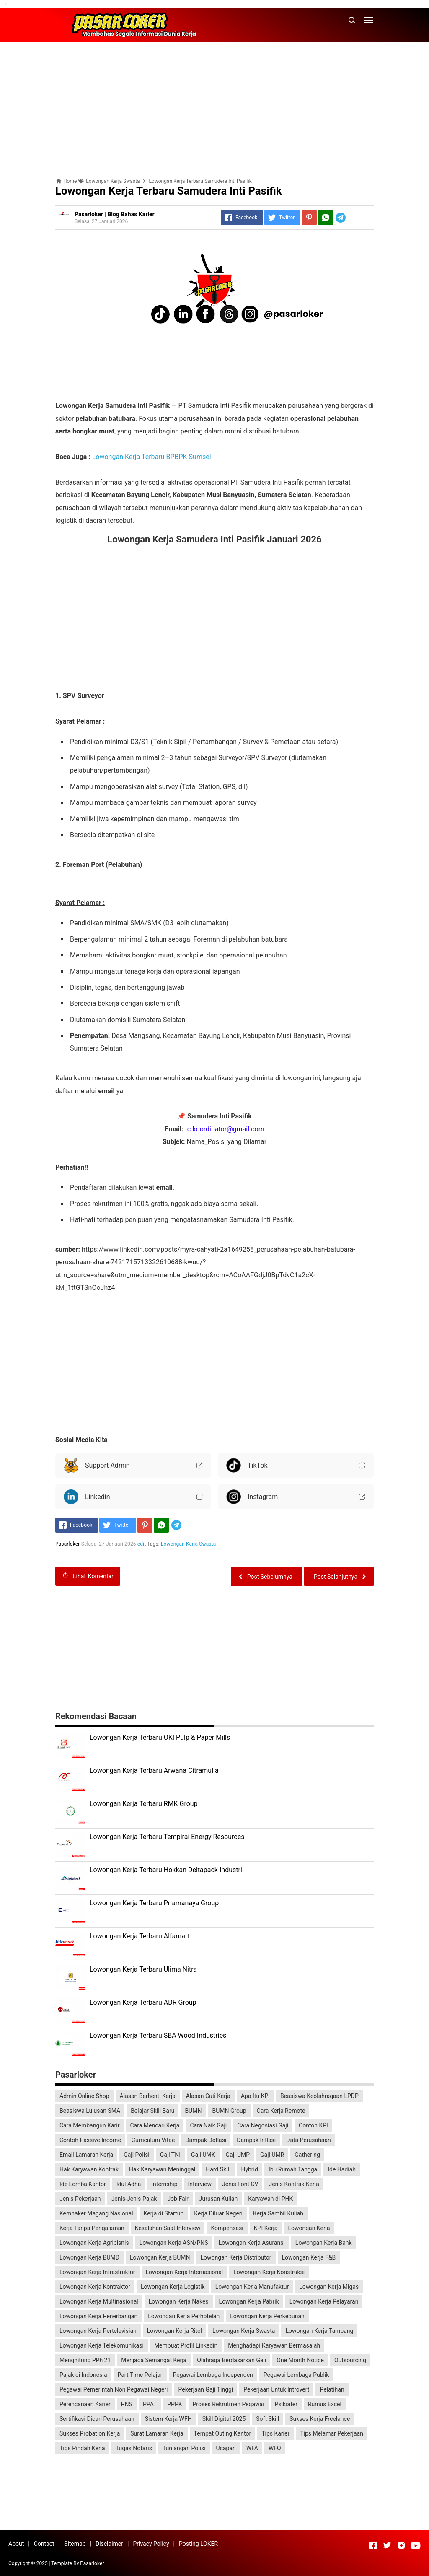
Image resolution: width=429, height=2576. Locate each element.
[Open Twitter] (387, 2545)
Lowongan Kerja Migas (329, 2286)
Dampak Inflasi (256, 2140)
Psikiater (286, 2404)
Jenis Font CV (240, 2184)
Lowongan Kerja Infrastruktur (97, 2272)
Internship (164, 2184)
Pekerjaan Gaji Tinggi (205, 2389)
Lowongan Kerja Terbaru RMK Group (144, 1804)
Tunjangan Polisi (184, 2448)
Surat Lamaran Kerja (156, 2433)
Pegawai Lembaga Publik (296, 2374)
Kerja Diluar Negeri (218, 2213)
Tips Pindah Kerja (82, 2448)
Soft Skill (267, 2418)
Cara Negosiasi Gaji (262, 2125)
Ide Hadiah (342, 2169)
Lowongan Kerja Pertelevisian (98, 2330)
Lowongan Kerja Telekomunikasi (101, 2345)
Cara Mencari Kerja (155, 2125)
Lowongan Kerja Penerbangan (98, 2316)
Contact (44, 2543)
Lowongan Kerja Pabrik (249, 2301)
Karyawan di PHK (270, 2198)
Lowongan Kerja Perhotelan (184, 2316)
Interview (200, 2184)
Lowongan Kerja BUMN (160, 2257)
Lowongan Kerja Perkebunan (267, 2316)
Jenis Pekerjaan (80, 2198)
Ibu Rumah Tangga (293, 2169)
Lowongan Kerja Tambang (319, 2330)
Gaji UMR (272, 2154)
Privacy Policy (151, 2543)
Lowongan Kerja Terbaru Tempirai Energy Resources (167, 1837)
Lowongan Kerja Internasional (184, 2272)
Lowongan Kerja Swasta (188, 1544)
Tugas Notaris (134, 2448)
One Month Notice (300, 2360)
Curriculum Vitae (153, 2140)
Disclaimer (109, 2543)
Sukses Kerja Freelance (319, 2418)
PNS (126, 2404)
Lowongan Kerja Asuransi (252, 2242)
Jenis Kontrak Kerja (294, 2184)
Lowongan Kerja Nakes (179, 2301)
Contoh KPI (313, 2125)
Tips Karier (275, 2433)
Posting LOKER (198, 2543)
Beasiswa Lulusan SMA (89, 2110)
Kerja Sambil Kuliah (278, 2213)
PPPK (174, 2404)
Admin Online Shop (84, 2096)
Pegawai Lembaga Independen (213, 2374)
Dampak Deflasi (205, 2140)
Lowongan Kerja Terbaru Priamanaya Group (154, 1903)
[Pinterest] (309, 217)
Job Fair (177, 2198)
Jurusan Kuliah (218, 2198)
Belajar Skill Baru (152, 2110)
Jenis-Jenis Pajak (134, 2198)
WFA (252, 2448)
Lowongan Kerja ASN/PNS (174, 2242)
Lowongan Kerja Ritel (174, 2330)
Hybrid (249, 2169)
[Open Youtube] (416, 2545)
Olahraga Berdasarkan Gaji (231, 2360)
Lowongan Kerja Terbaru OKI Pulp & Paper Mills (160, 1737)
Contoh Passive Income (90, 2140)
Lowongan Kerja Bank (323, 2242)
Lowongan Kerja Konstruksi (269, 2272)
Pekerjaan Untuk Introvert (276, 2389)
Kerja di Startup (164, 2213)
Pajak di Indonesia (83, 2374)
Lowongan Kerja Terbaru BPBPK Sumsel (151, 457)
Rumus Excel (324, 2404)
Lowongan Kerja (309, 2228)
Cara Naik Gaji (208, 2125)
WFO (275, 2448)
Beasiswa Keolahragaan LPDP (319, 2096)
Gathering (307, 2154)
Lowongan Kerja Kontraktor (94, 2286)
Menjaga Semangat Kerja (153, 2360)
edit (141, 1544)
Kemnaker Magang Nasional (96, 2213)
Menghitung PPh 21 (85, 2360)
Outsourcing (350, 2360)
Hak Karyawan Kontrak (89, 2169)
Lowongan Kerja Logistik (173, 2286)
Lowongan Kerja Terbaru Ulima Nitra (143, 1969)
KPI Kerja (266, 2228)
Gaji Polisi (137, 2154)
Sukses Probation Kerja (89, 2433)
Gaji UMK (203, 2154)
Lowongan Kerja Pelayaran (324, 2301)
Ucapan (226, 2448)
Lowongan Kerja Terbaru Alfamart (140, 1936)
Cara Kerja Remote (281, 2110)
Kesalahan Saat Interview (168, 2228)
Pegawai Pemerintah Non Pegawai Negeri (113, 2389)
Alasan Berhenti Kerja (148, 2096)
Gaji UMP (238, 2154)
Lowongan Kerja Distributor (236, 2257)
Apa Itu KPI (255, 2096)
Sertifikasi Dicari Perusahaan (96, 2418)
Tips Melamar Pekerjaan (331, 2433)
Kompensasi (227, 2228)
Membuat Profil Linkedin (185, 2345)
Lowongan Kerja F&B (309, 2257)
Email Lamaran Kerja (86, 2154)
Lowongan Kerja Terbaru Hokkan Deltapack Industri (166, 1870)
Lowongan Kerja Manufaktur (252, 2286)
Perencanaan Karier (85, 2404)
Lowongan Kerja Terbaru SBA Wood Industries (158, 2035)
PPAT (150, 2404)
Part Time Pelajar (140, 2374)
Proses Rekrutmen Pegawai (228, 2404)
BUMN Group (229, 2110)
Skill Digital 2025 (224, 2418)
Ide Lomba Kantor (82, 2184)
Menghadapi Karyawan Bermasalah (274, 2345)
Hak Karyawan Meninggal (162, 2169)
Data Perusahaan (308, 2140)
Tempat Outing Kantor (222, 2433)
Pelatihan (332, 2389)
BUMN (193, 2110)
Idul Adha (128, 2184)
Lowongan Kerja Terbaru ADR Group (143, 2002)
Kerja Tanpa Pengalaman (91, 2228)
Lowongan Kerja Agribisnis (94, 2242)
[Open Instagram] (401, 2545)
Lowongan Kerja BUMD (89, 2257)
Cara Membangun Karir (89, 2125)
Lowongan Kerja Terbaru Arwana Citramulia (154, 1770)
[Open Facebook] (373, 2545)
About (16, 2543)
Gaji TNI (170, 2154)
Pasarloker (92, 2563)
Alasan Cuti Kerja (208, 2096)
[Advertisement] (214, 106)
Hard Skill (218, 2169)
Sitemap (74, 2543)
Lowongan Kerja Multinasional (98, 2301)
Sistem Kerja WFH (168, 2418)
